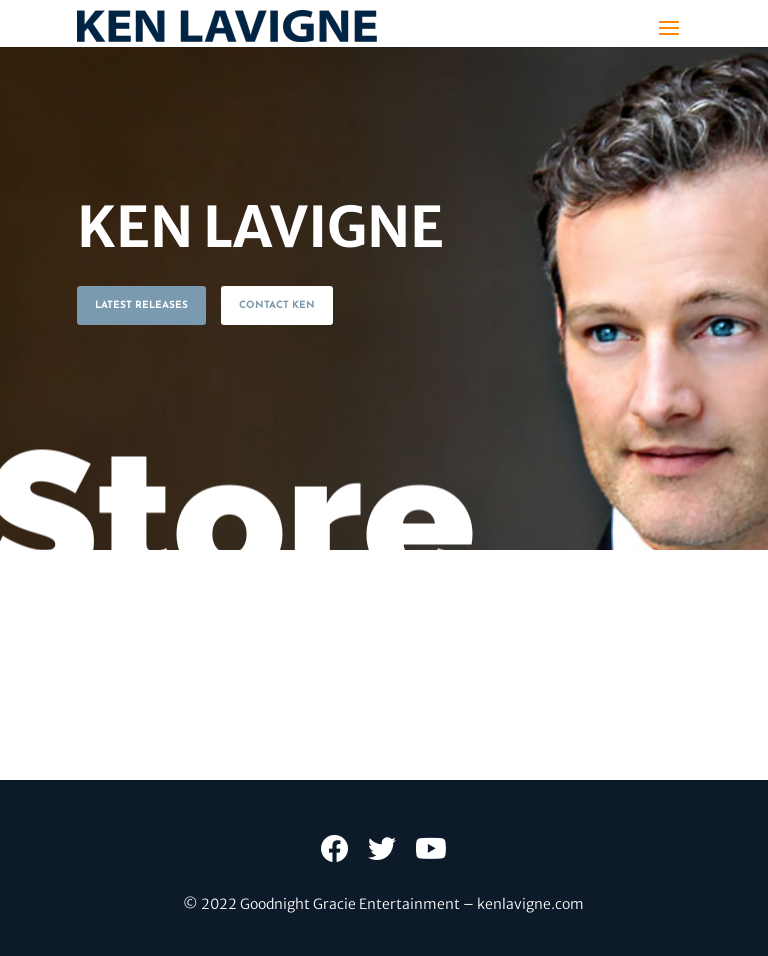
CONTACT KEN (277, 305)
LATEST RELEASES (141, 305)
